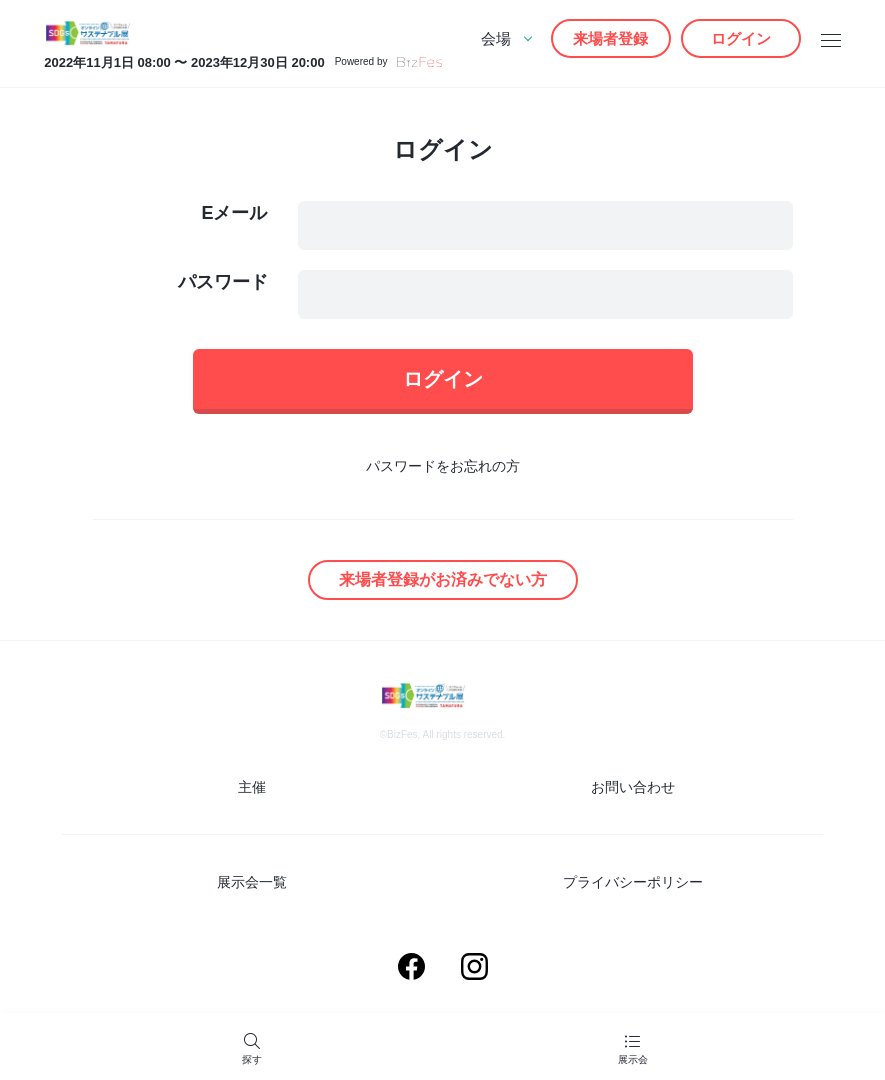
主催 (252, 787)
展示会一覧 (252, 882)
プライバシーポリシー (633, 882)
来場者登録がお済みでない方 (443, 579)
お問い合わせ (633, 787)
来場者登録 (610, 38)
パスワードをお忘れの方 (443, 466)
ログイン (741, 38)
